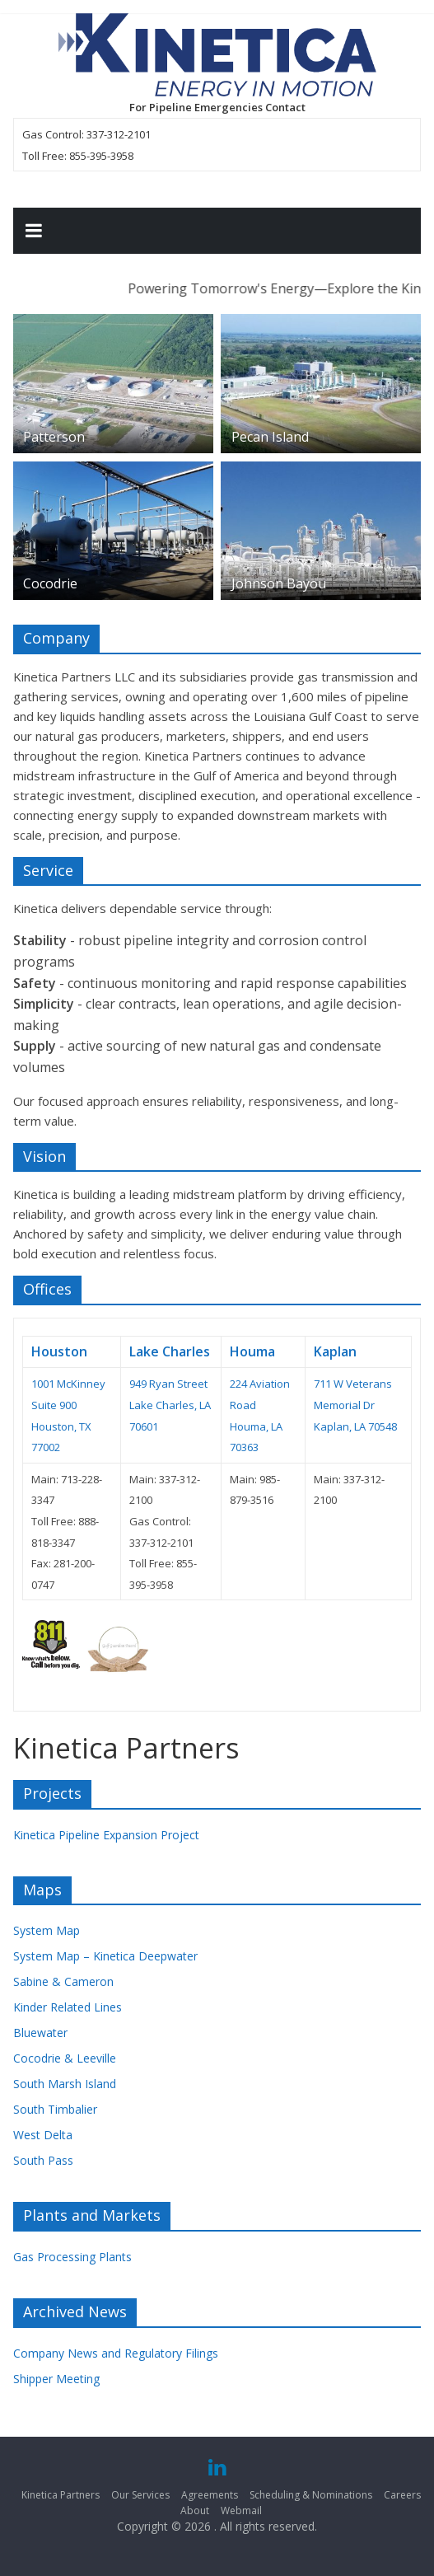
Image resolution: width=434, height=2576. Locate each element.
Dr (369, 1405)
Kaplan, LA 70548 (355, 1426)
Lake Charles (169, 1351)
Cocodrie (50, 583)
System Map (46, 1930)
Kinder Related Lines (67, 2007)
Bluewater (40, 2032)
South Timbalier (55, 2109)
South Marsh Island (64, 2083)
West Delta (42, 2135)
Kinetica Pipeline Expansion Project (106, 1835)
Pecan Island (270, 437)
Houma (252, 1351)
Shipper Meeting (56, 2378)
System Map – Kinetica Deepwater (105, 1956)
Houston (59, 1351)
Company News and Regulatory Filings (115, 2353)
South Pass (43, 2160)
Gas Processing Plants (72, 2257)
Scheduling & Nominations (311, 2495)
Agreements (209, 2495)
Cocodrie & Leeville (64, 2058)
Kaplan (335, 1351)
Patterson (54, 437)
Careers (402, 2495)
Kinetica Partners (60, 2495)
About (194, 2510)
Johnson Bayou (278, 583)
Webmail (241, 2510)
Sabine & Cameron (63, 1981)
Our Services (140, 2495)
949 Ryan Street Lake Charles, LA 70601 (170, 1404)
